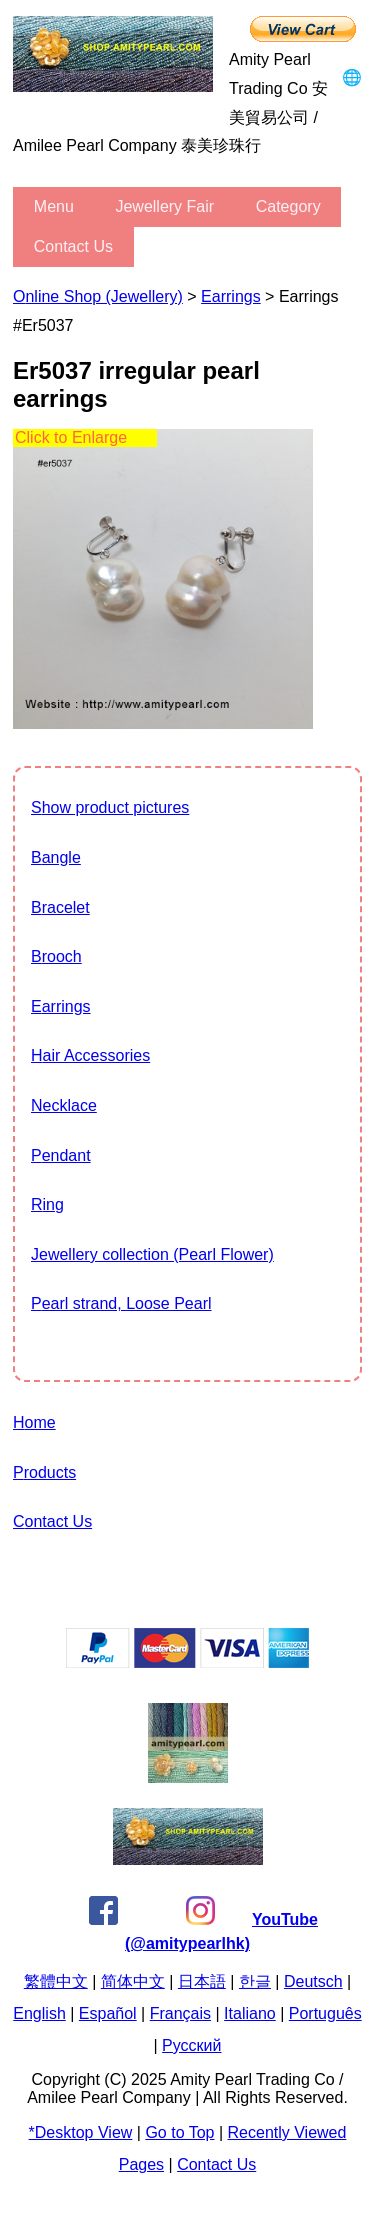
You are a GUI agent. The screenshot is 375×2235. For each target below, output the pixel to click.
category (288, 206)
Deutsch (313, 1981)
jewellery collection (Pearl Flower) (152, 1254)
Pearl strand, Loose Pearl (121, 1303)
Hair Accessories (90, 1055)
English (39, 2013)
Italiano (250, 2013)
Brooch (56, 956)
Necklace (64, 1105)
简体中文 (133, 1981)
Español (108, 2013)
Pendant (61, 1155)
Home (34, 1422)
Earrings (231, 296)
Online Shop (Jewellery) (98, 296)
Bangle (56, 857)
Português (325, 2013)
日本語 (202, 1981)
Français (180, 2013)
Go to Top (179, 2132)
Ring (47, 1204)
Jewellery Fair (164, 206)
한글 (255, 1981)
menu (54, 206)
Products (44, 1472)
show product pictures (110, 807)
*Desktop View (81, 2132)
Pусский (191, 2045)
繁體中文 (56, 1981)
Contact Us (73, 246)
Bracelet (60, 907)
